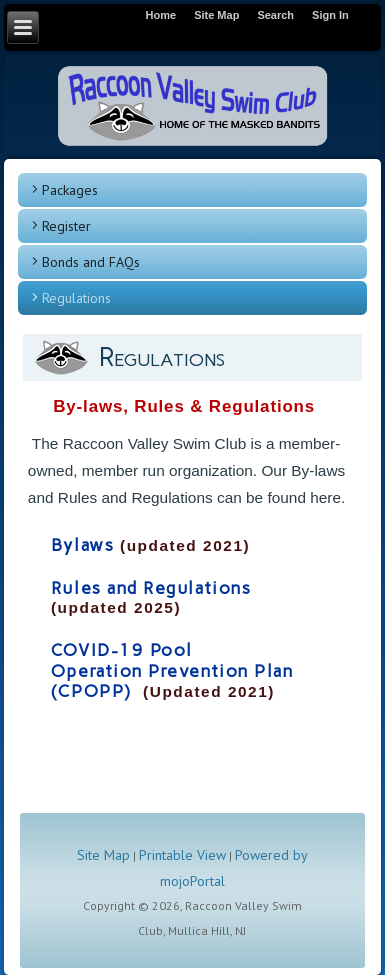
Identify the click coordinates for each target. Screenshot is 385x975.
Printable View (182, 855)
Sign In (330, 15)
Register (66, 226)
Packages (70, 190)
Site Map (103, 855)
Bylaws (82, 545)
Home (161, 15)
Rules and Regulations (151, 588)
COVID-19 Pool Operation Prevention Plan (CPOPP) (172, 670)
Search (275, 15)
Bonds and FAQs (91, 262)
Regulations (76, 298)
